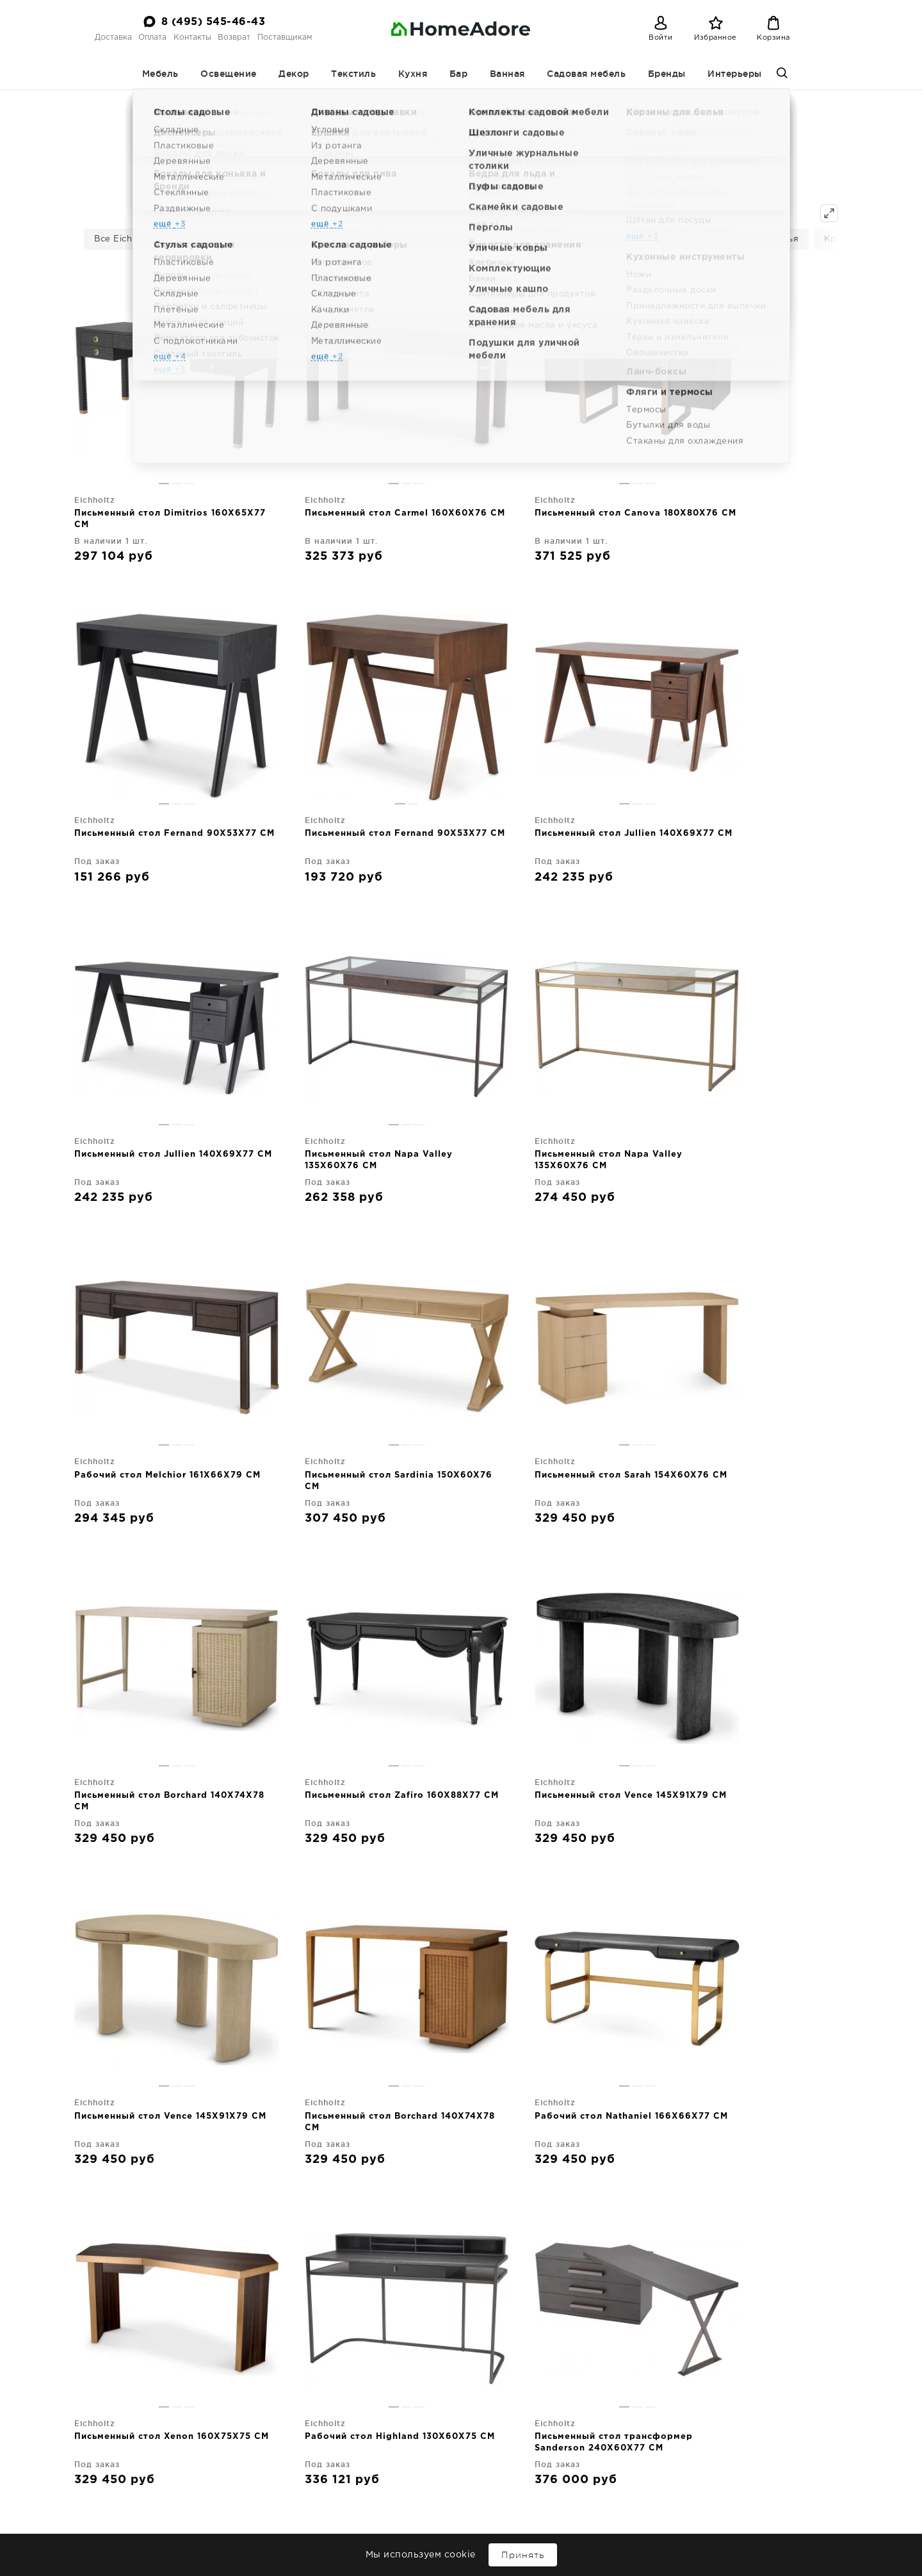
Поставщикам (284, 37)
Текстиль (353, 74)
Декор (294, 74)
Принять (522, 2555)
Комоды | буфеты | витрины (355, 239)
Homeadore (364, 101)
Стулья (688, 239)
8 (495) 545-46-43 (213, 22)
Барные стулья (764, 239)
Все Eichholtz (124, 239)
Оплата (152, 37)
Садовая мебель (586, 74)
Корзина (773, 38)
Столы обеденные (485, 239)
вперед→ (499, 2048)
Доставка (113, 37)
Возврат (234, 37)
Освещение (228, 74)
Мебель (160, 74)
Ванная (507, 74)
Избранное (715, 38)
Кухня (413, 74)
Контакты (192, 37)
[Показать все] (829, 213)
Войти (661, 38)
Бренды (667, 74)
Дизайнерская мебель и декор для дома (164, 2500)
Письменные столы (222, 239)
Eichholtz (461, 101)
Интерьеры (735, 74)
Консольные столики (599, 239)
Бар (458, 74)
